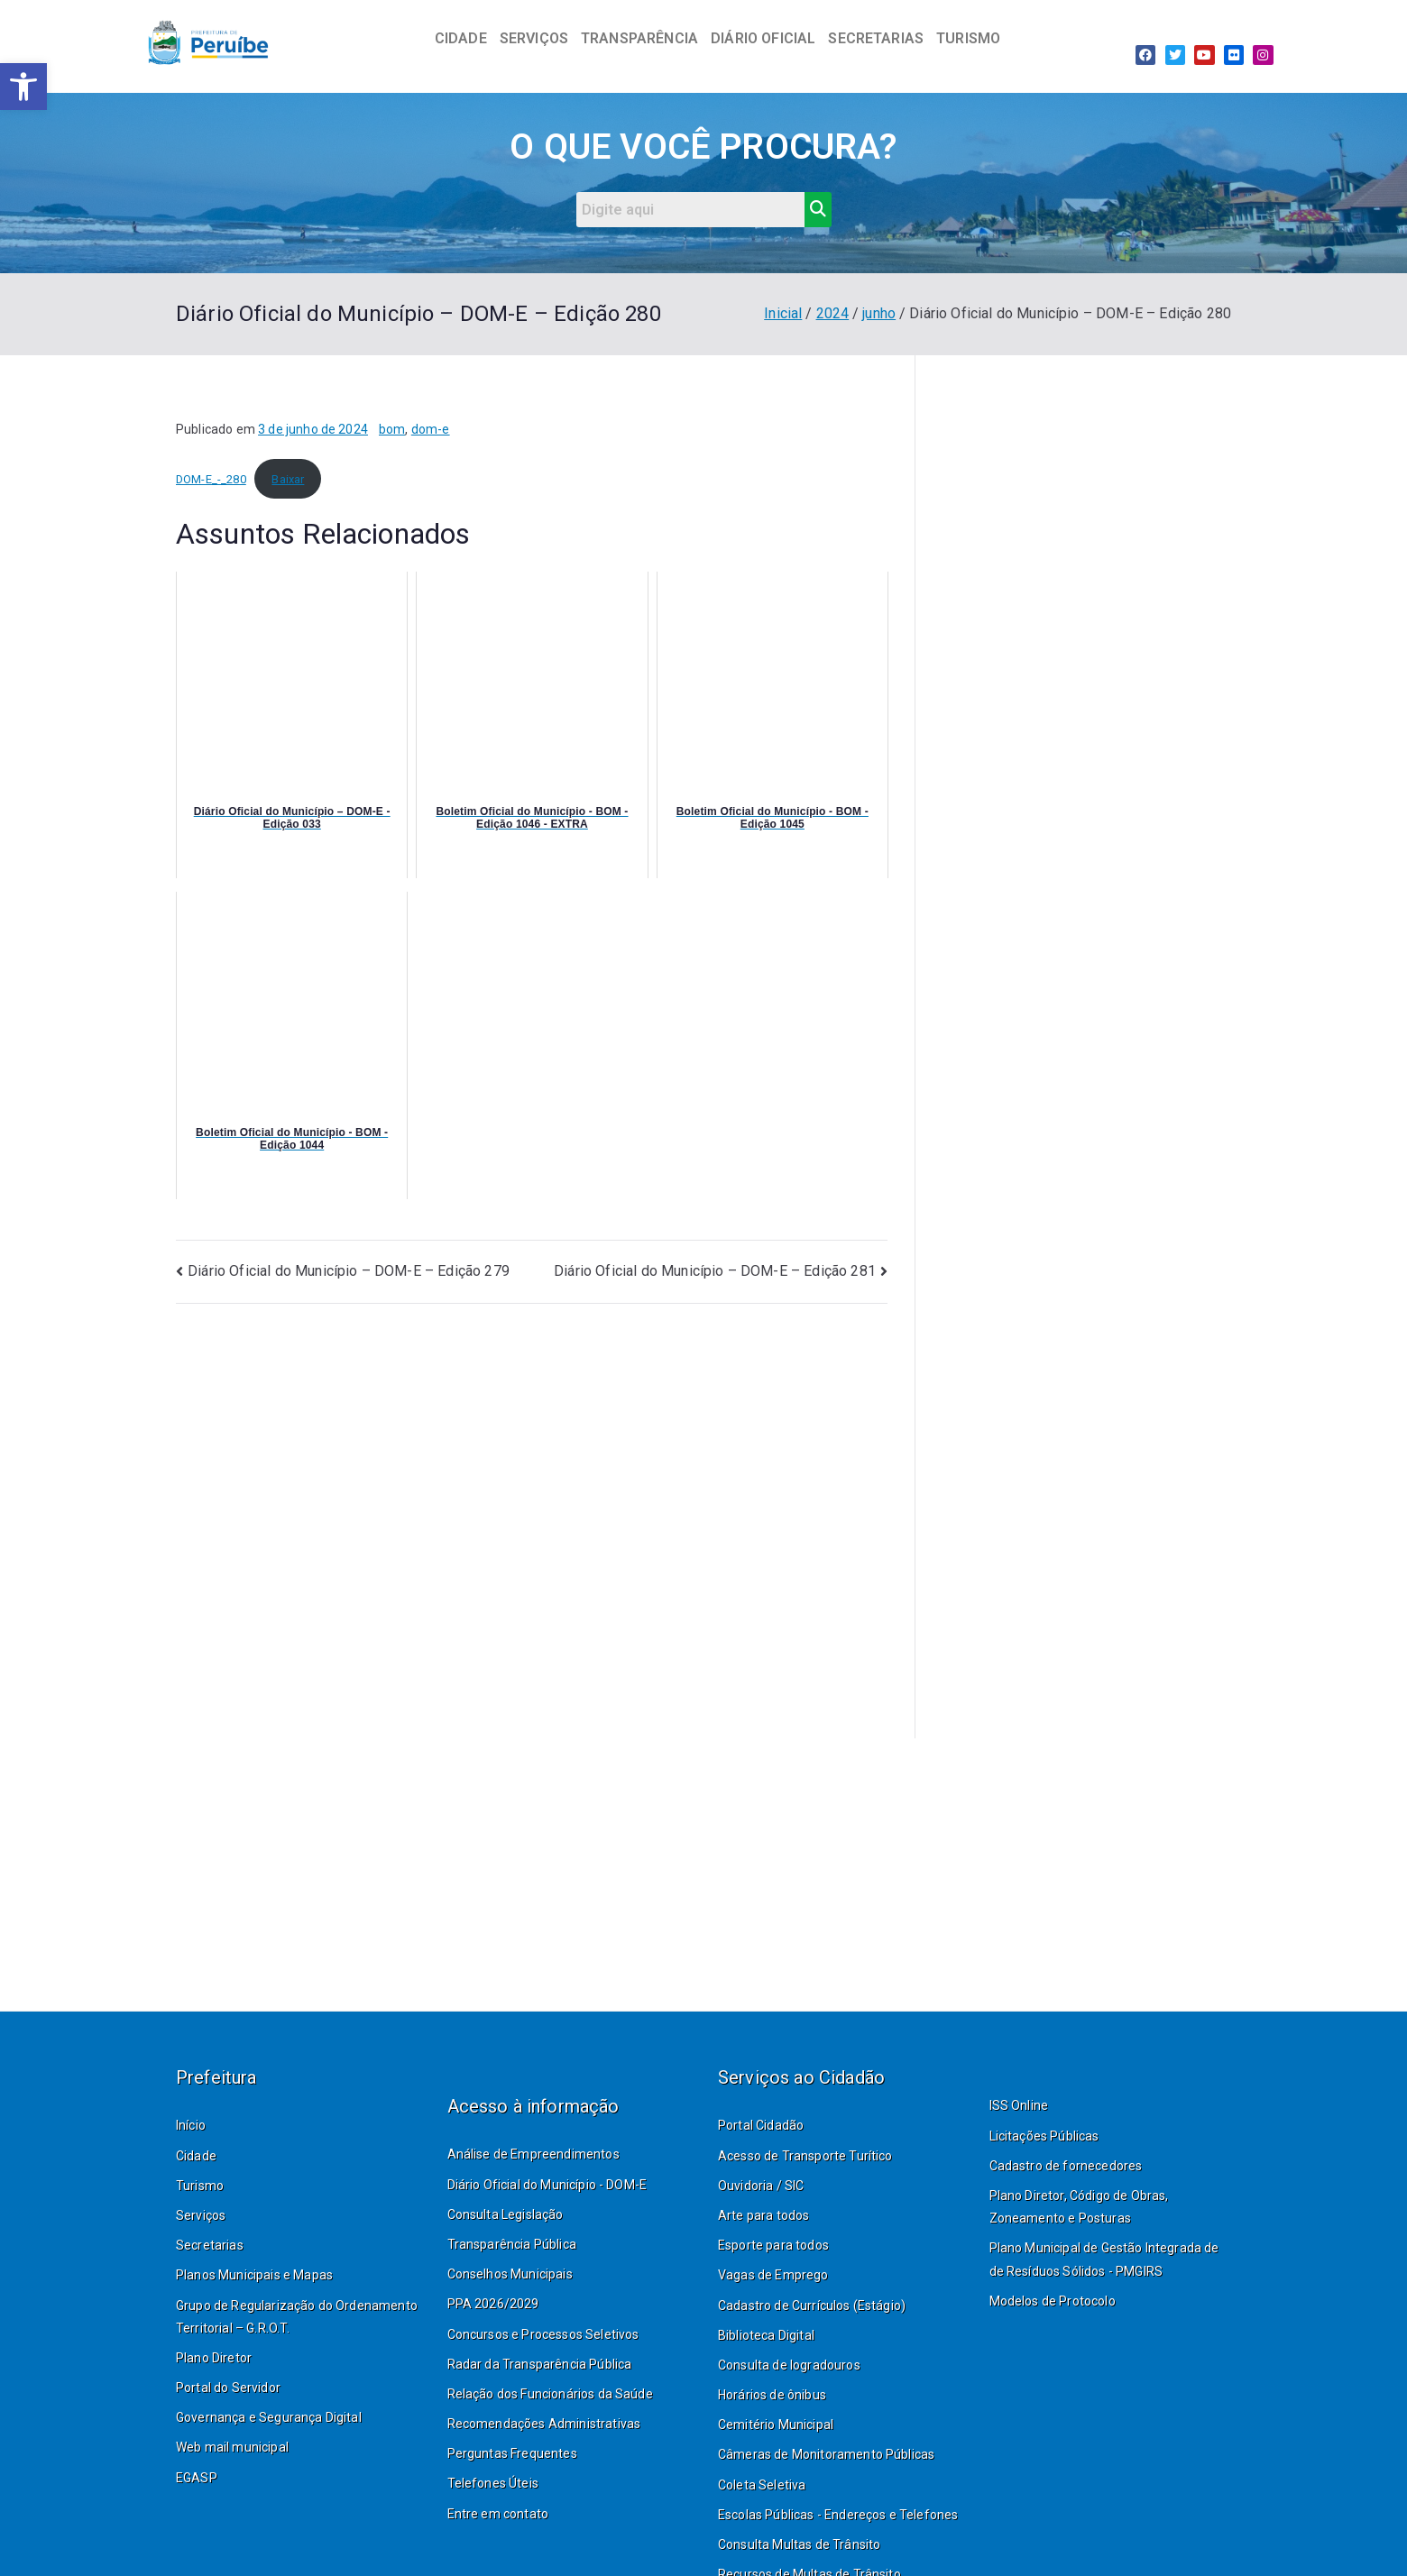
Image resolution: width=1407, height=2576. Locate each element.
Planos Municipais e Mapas (254, 2275)
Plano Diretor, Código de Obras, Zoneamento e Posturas (1079, 2206)
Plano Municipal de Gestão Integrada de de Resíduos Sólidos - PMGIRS (1104, 2259)
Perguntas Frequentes (512, 2453)
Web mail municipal (232, 2447)
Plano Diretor (214, 2358)
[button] (23, 86)
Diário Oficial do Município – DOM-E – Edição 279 (349, 1270)
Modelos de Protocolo (1052, 2301)
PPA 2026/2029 (493, 2303)
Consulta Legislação (505, 2214)
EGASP (196, 2478)
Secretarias (210, 2245)
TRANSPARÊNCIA (639, 38)
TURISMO (968, 38)
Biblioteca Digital (766, 2335)
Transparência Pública (511, 2244)
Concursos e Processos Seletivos (543, 2334)
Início (191, 2125)
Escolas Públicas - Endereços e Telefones (838, 2514)
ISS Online (1019, 2105)
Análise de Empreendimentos (533, 2154)
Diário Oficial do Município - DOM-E (547, 2184)
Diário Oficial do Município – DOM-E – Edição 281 (715, 1270)
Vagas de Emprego (773, 2275)
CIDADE (461, 38)
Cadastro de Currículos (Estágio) (812, 2305)
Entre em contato (498, 2514)
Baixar (287, 479)
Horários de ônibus (772, 2395)
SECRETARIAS (876, 38)
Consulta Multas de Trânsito (799, 2544)
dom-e (430, 429)
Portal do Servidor (228, 2387)
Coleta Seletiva (761, 2485)
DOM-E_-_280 (211, 479)
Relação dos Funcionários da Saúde (550, 2394)
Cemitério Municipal (775, 2424)
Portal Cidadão (761, 2125)
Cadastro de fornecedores (1066, 2166)
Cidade (196, 2156)
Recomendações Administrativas (544, 2423)
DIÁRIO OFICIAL (763, 38)
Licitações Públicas (1044, 2136)
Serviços (200, 2215)
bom (392, 429)
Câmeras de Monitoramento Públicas (826, 2454)
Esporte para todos (773, 2245)
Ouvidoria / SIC (761, 2185)
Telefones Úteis (492, 2483)
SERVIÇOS (534, 38)
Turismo (200, 2185)
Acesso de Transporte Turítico (805, 2156)
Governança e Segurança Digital (269, 2417)
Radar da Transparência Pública (539, 2364)
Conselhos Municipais (510, 2274)
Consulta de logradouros (789, 2365)
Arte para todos (763, 2215)
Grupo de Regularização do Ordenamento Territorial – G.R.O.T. (297, 2316)
